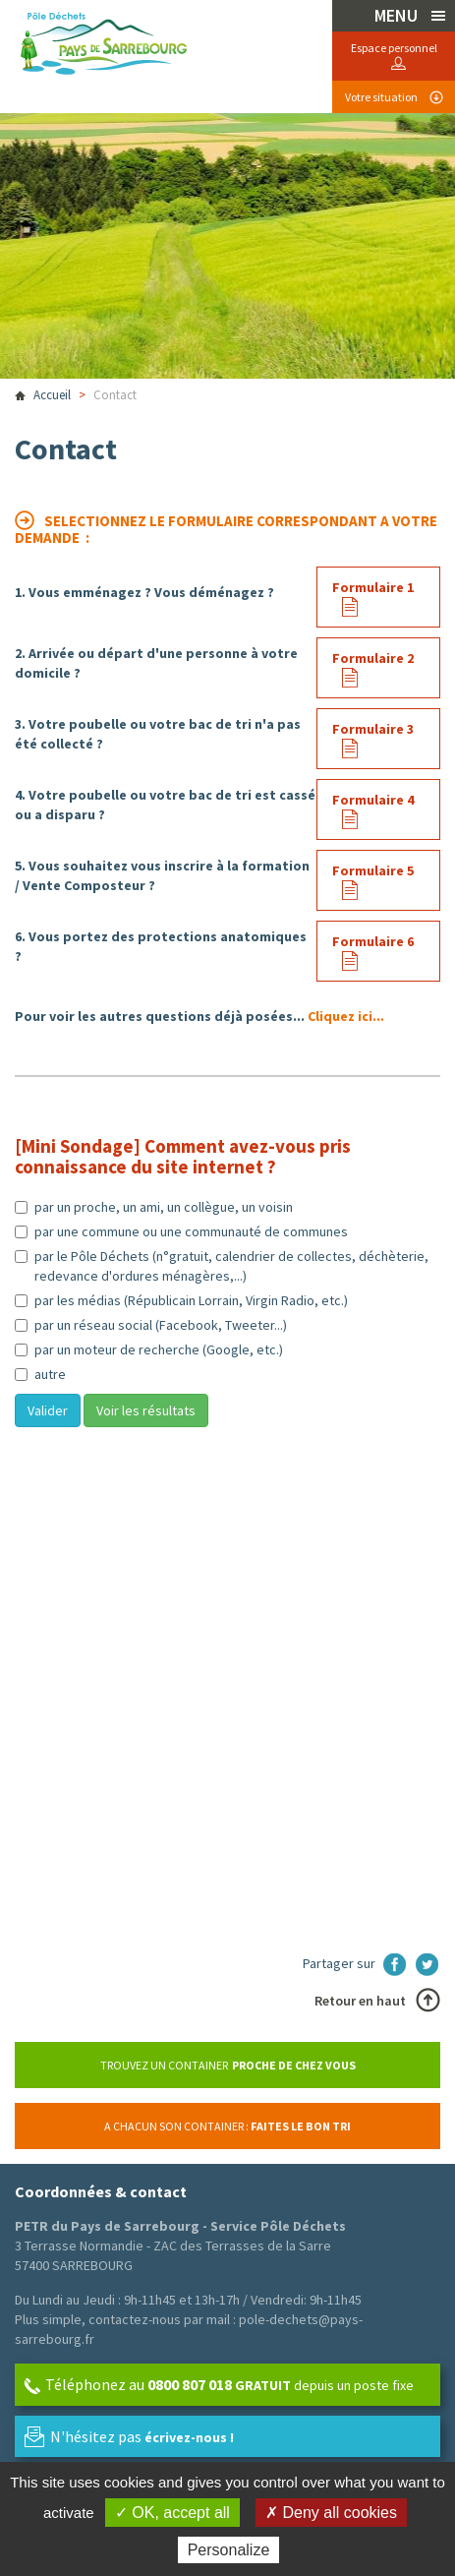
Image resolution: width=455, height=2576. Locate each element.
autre (40, 1374)
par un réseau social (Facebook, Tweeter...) (151, 1325)
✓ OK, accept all (172, 2512)
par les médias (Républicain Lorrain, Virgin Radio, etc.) (181, 1300)
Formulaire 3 (373, 729)
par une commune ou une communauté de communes (181, 1231)
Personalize (229, 2550)
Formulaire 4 (373, 800)
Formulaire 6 (373, 941)
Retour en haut (360, 2000)
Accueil (52, 395)
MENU (398, 15)
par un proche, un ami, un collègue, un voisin (154, 1207)
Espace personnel (394, 47)
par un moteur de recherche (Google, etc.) (149, 1349)
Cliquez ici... (346, 1016)
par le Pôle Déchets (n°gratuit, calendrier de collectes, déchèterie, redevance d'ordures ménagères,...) (221, 1266)
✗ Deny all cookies (331, 2512)
